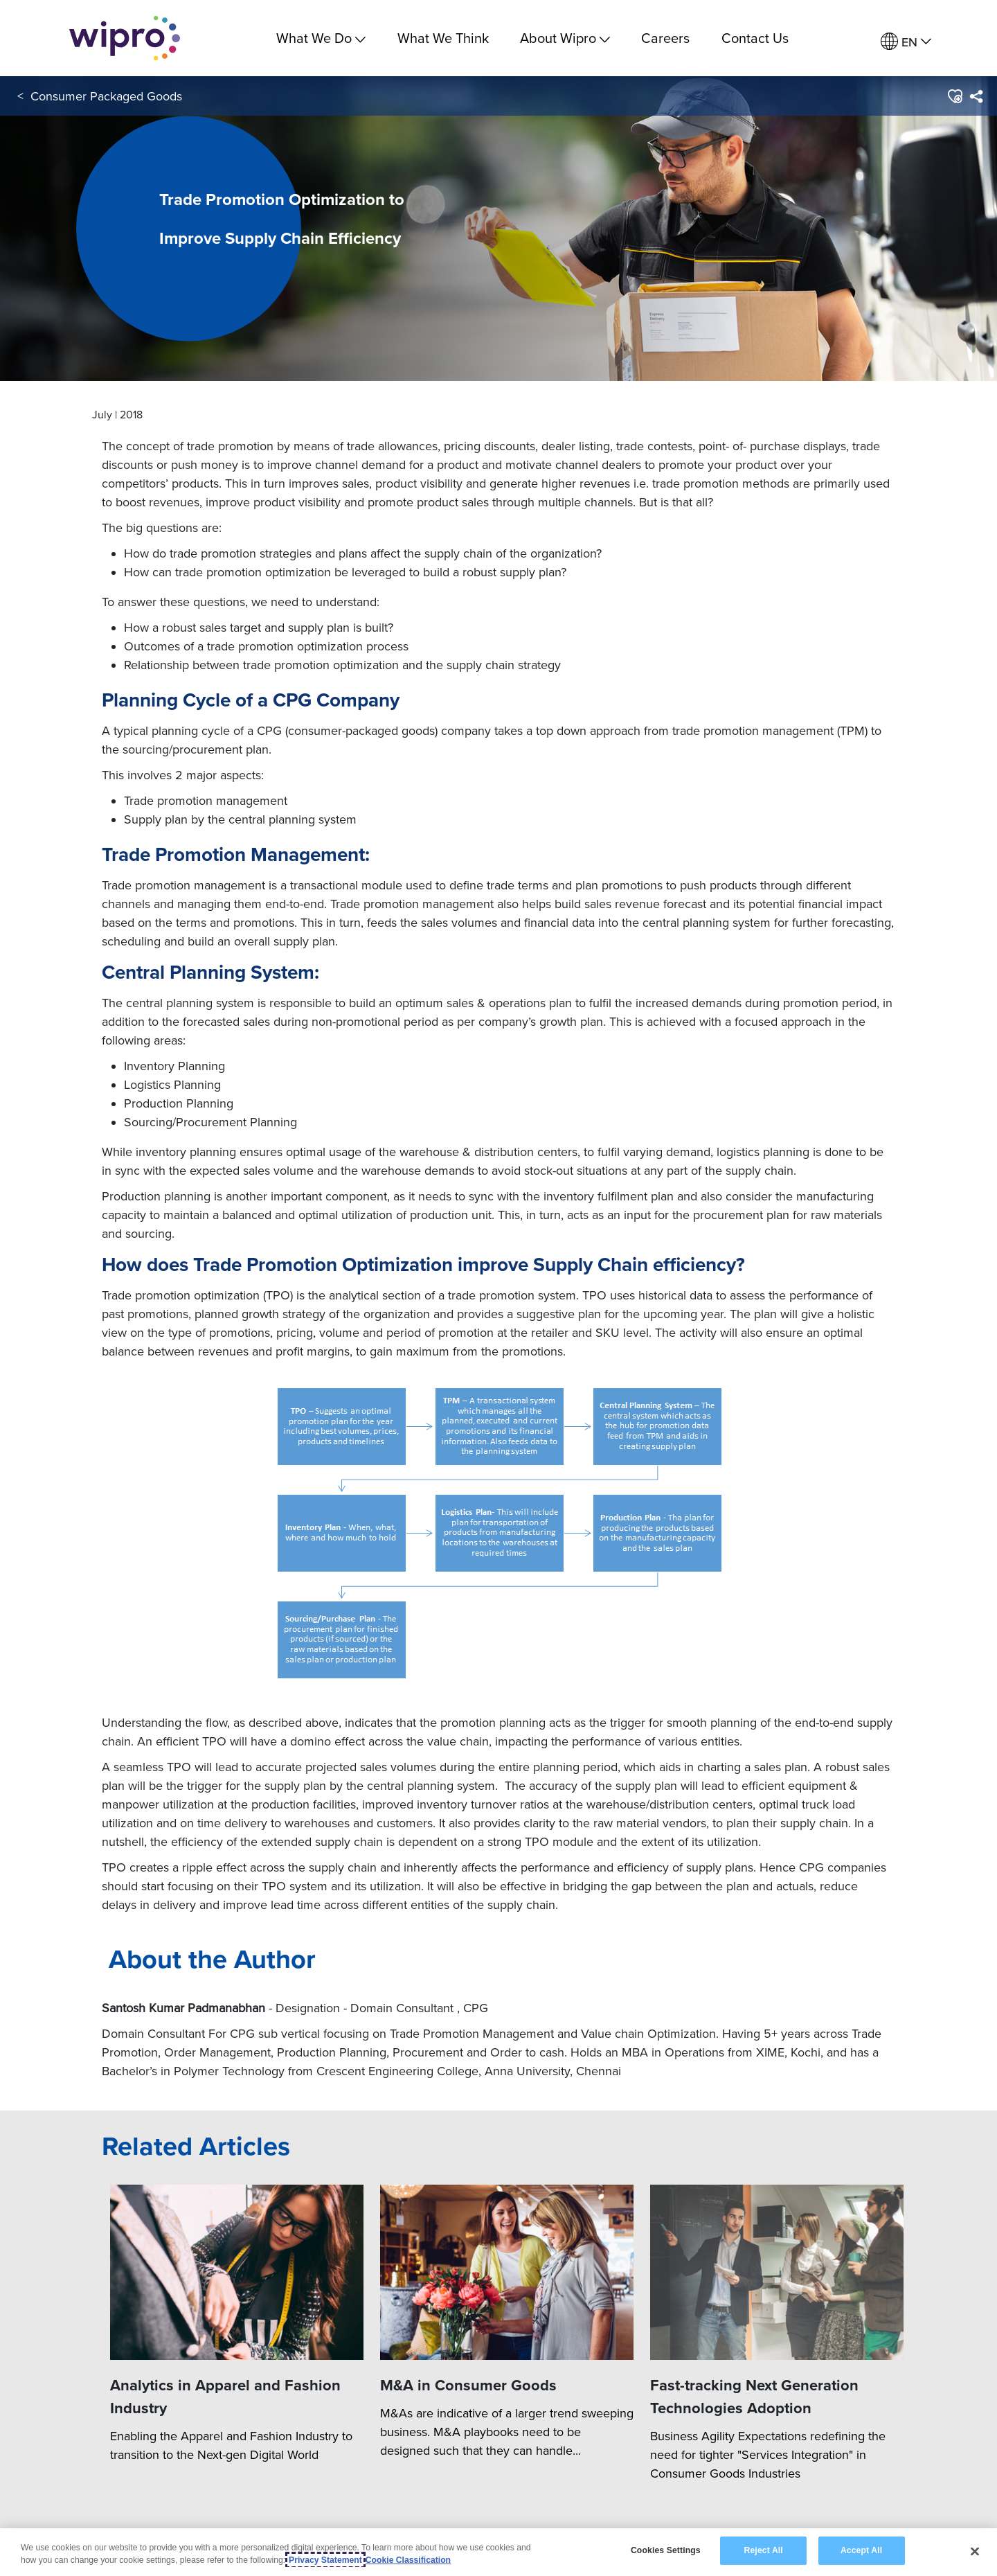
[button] (954, 96)
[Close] (975, 2552)
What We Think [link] (443, 38)
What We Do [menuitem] (321, 38)
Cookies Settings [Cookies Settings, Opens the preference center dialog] (666, 2552)
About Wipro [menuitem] (565, 38)
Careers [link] (665, 38)
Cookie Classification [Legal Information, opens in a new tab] (408, 2561)
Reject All (763, 2552)
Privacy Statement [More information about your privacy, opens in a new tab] (325, 2561)
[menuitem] (906, 42)
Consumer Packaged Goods (106, 96)
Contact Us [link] (755, 38)
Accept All (861, 2552)
